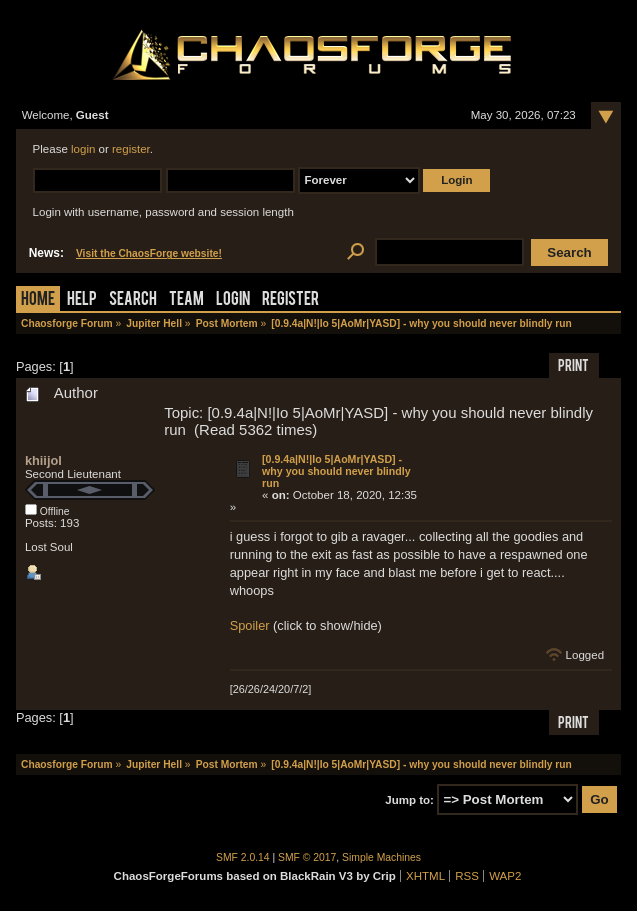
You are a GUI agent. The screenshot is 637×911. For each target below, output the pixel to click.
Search (133, 300)
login (83, 149)
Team (186, 300)
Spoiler (250, 625)
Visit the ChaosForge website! (149, 253)
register (131, 149)
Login (233, 300)
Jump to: (409, 800)
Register (290, 300)
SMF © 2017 (307, 857)
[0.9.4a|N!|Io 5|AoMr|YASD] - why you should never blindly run (336, 471)
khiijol (43, 460)
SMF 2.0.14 (243, 857)
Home (38, 300)
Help (82, 300)
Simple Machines (381, 857)
